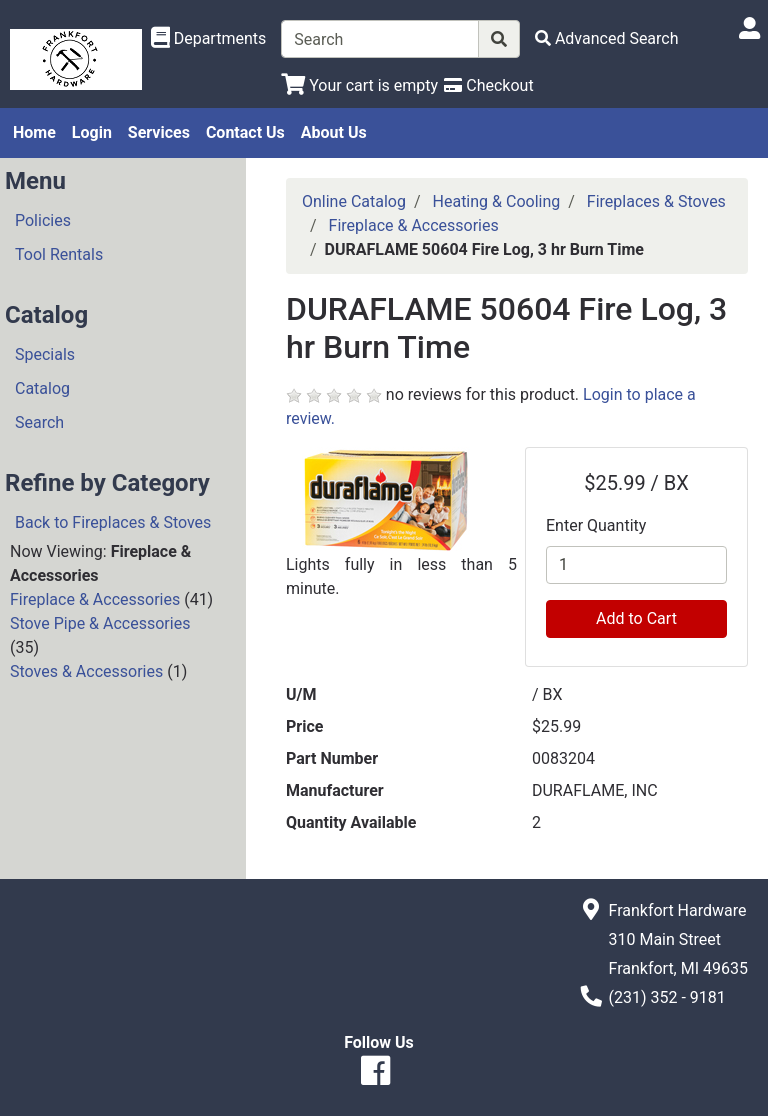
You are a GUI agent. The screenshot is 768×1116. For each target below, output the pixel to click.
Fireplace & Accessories (95, 599)
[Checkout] (488, 85)
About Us (334, 132)
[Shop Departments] (209, 39)
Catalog (42, 388)
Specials (45, 354)
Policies (43, 220)
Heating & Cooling (497, 201)
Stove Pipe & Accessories (100, 623)
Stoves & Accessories (86, 671)
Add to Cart (636, 618)
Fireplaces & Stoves (656, 201)
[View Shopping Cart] (359, 85)
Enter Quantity (596, 525)
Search (39, 422)
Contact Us (245, 132)
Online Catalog (354, 201)
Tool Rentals (59, 254)
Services (159, 132)
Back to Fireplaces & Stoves (113, 522)
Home (34, 132)
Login (92, 132)
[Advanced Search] (607, 38)
